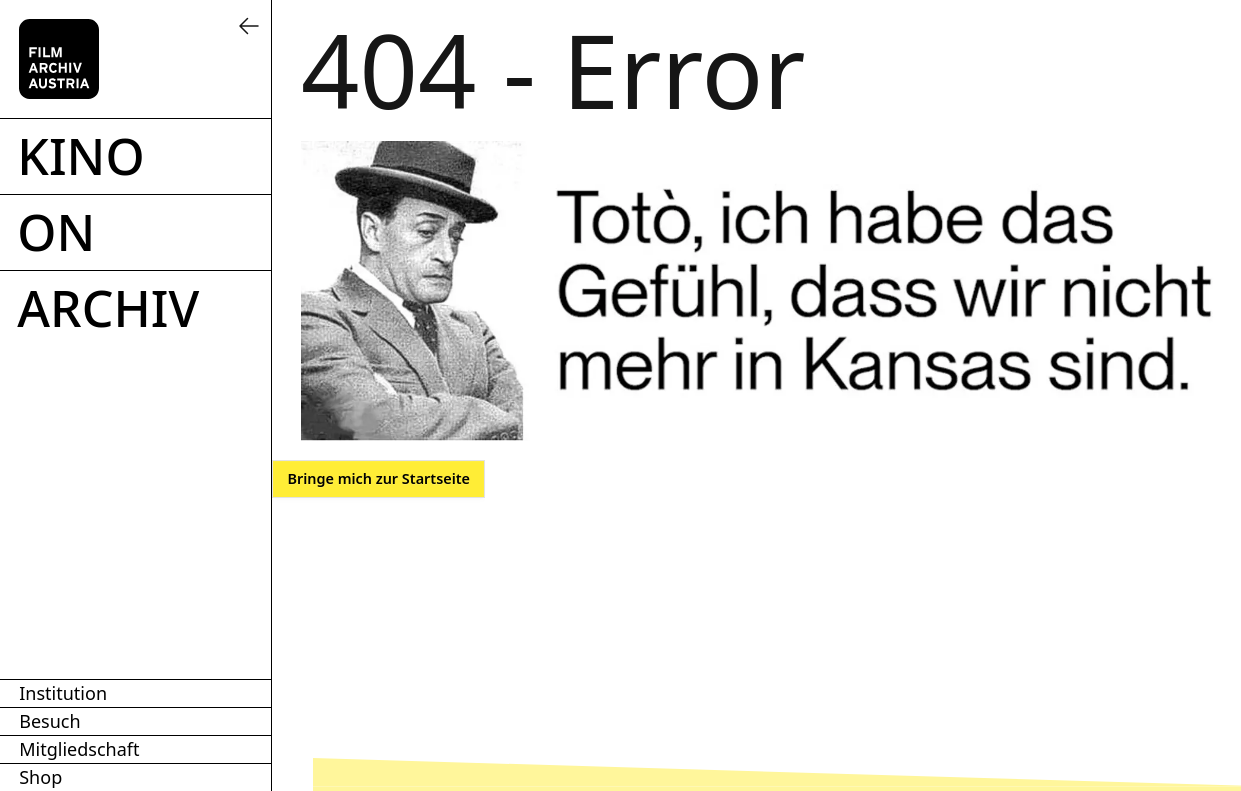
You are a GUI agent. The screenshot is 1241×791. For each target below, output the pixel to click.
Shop (40, 777)
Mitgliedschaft (79, 749)
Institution (63, 693)
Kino (80, 156)
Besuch (49, 721)
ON (56, 232)
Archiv (108, 308)
